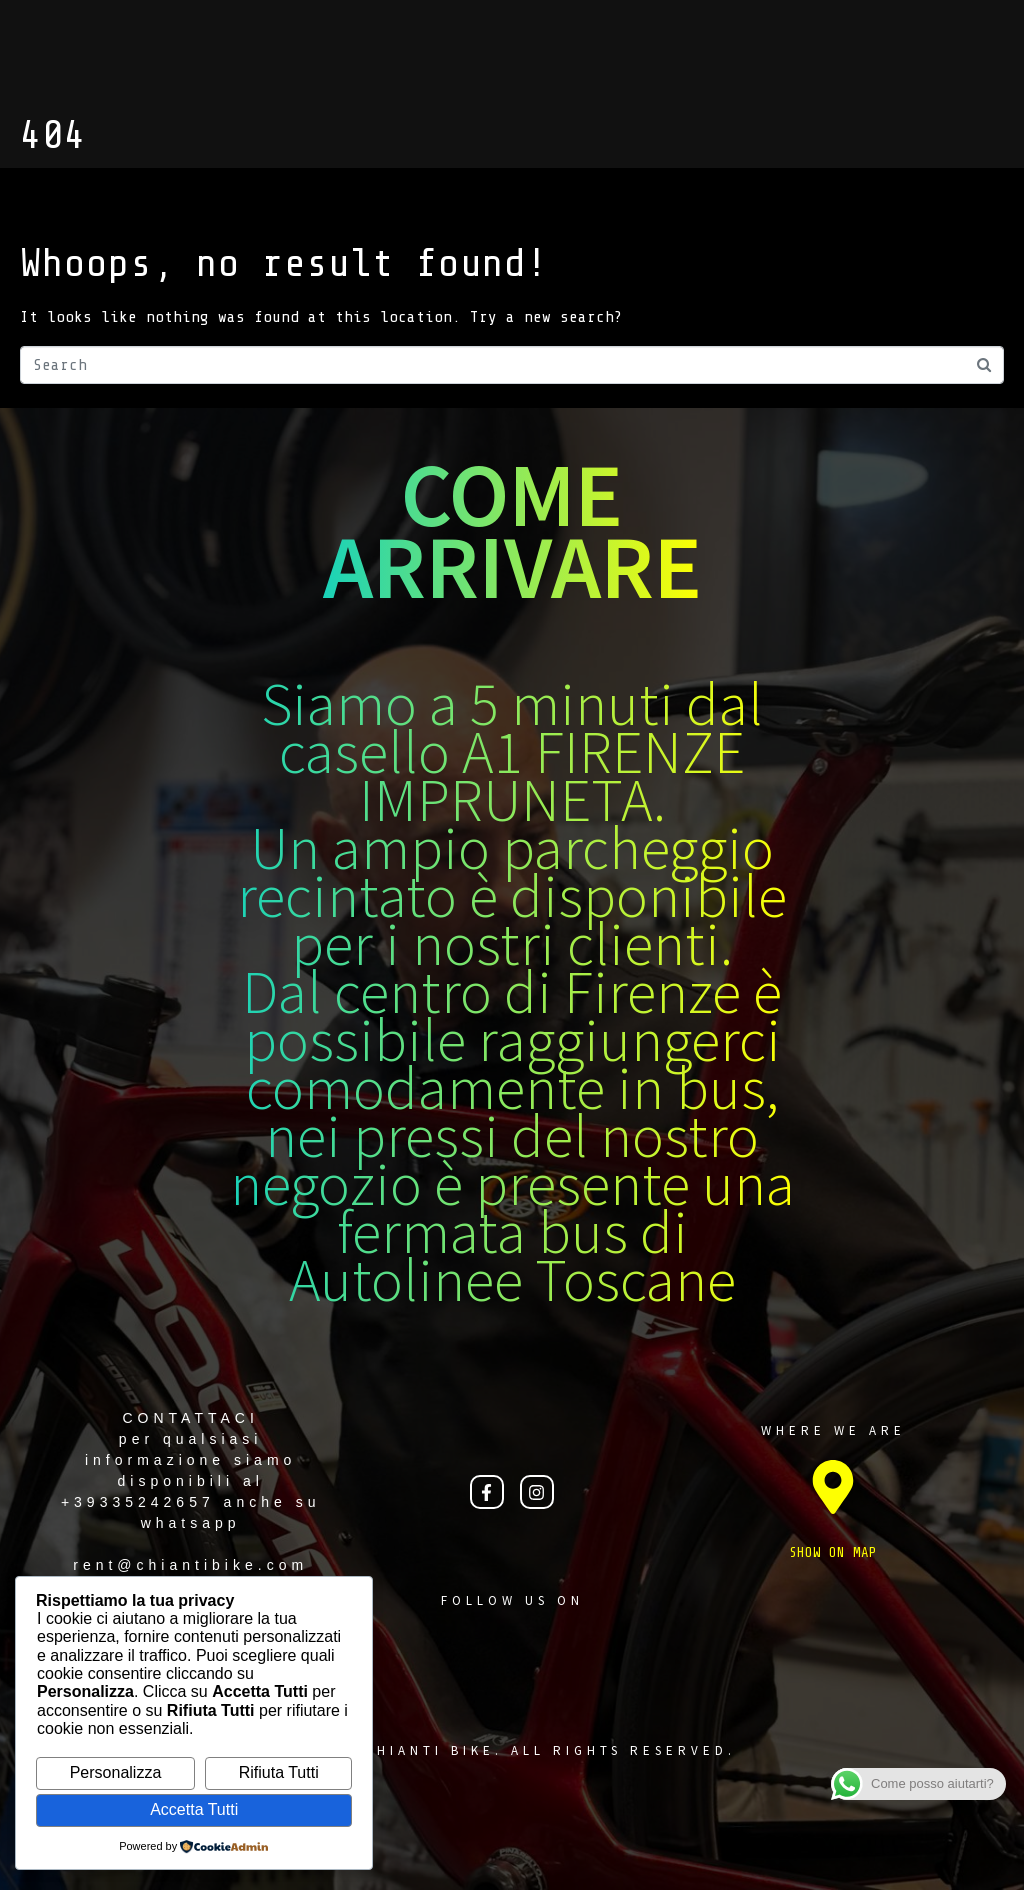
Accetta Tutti (194, 1809)
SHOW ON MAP (833, 1552)
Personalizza (116, 1772)
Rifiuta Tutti (279, 1772)
